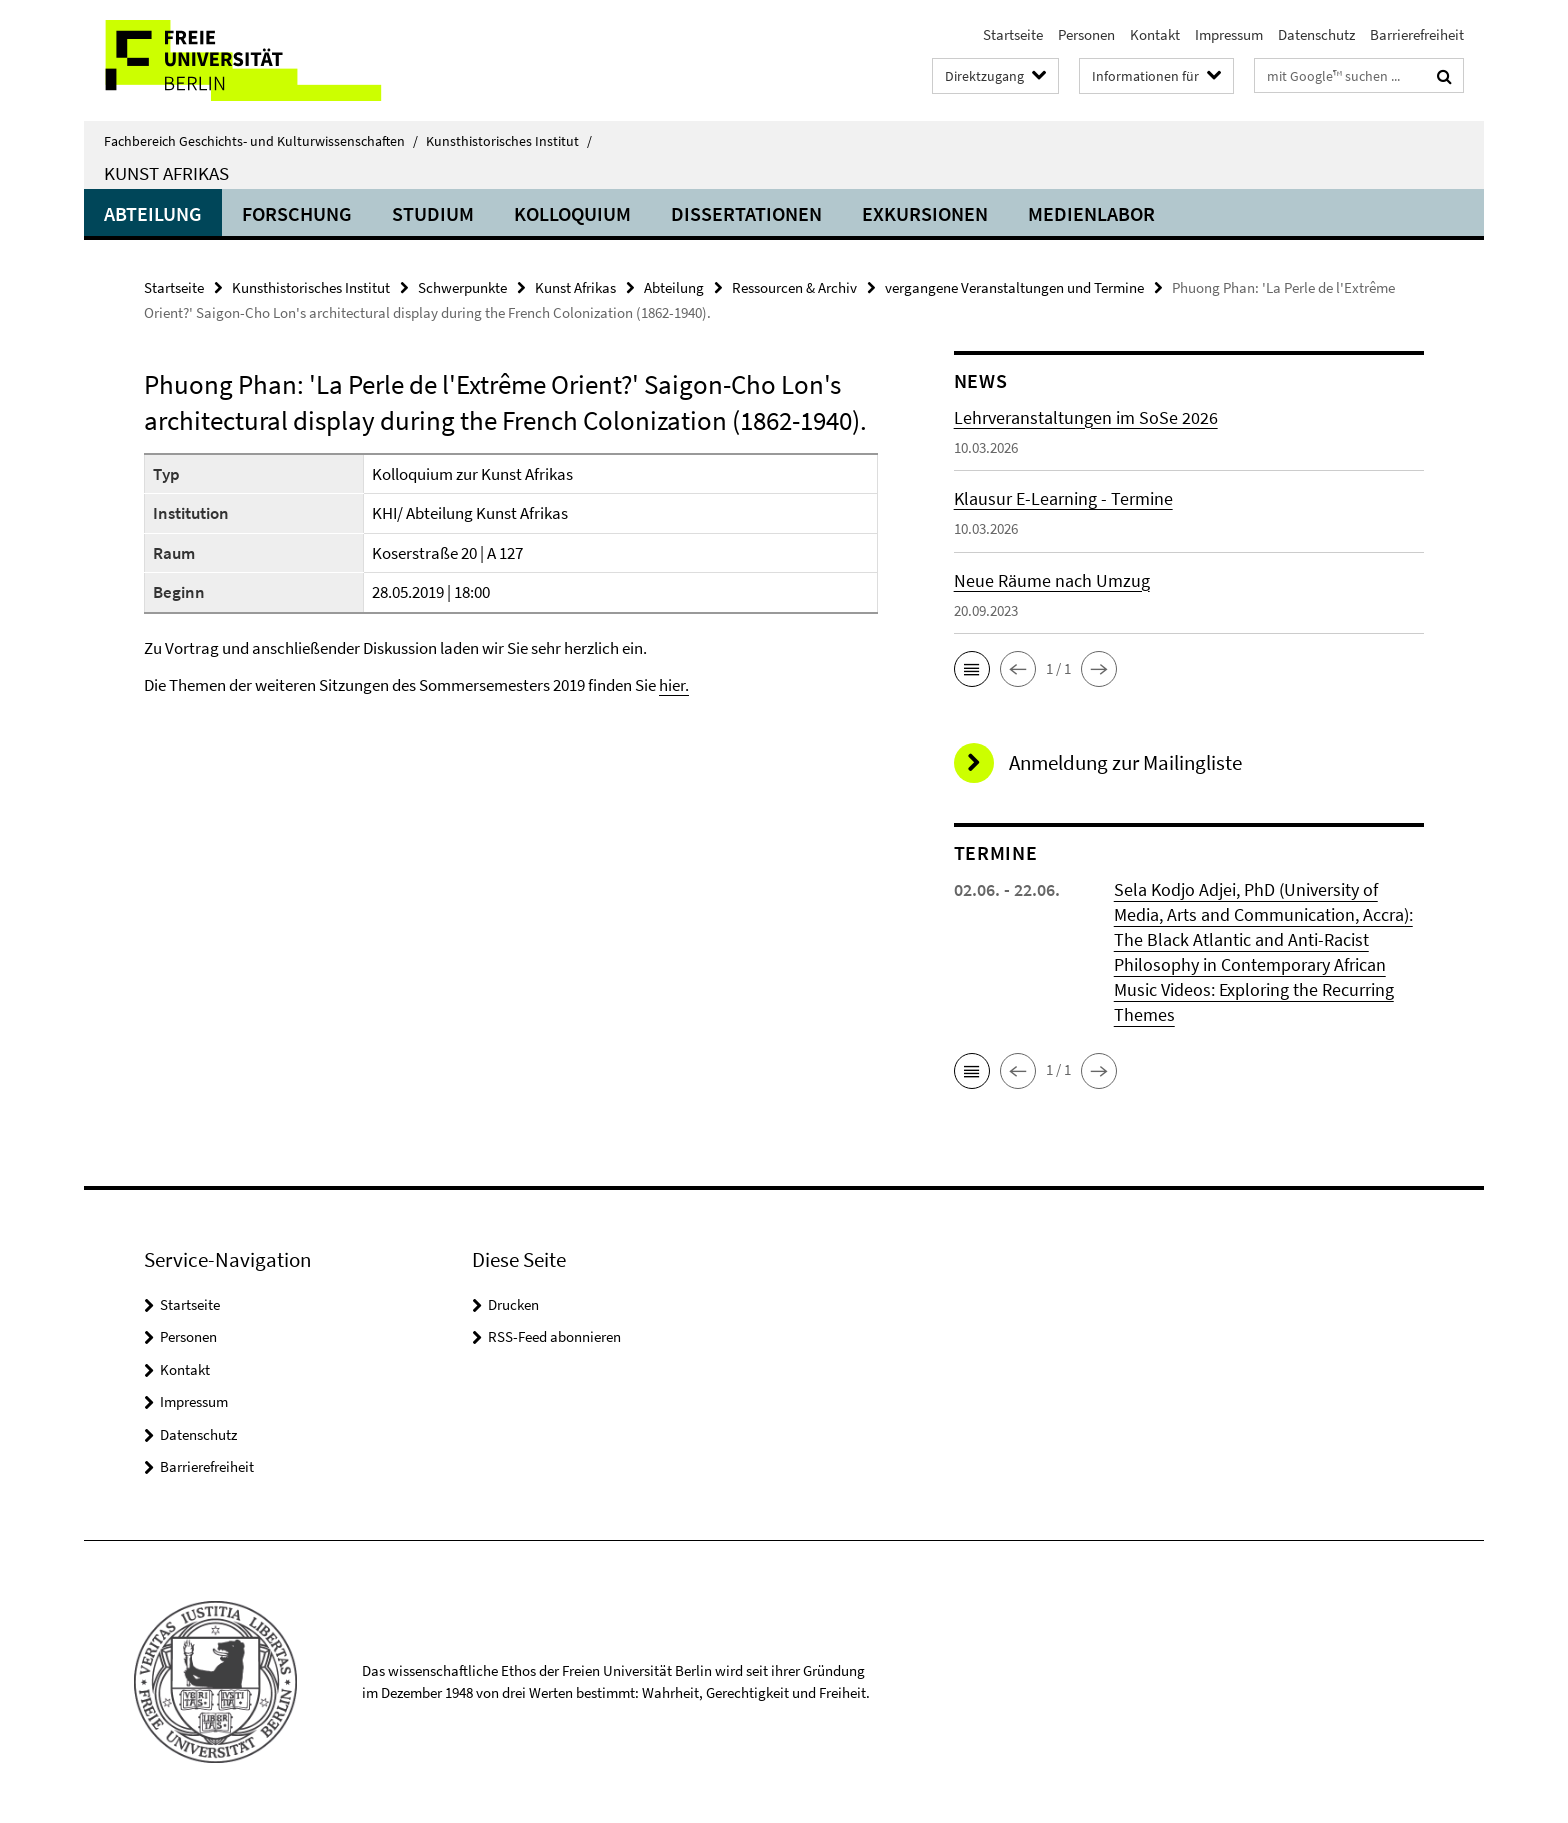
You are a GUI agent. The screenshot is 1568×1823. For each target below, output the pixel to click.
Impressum (1229, 34)
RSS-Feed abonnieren (554, 1336)
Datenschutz (1316, 34)
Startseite (1013, 34)
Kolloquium (572, 213)
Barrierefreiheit (1417, 34)
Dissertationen (746, 213)
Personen (1086, 34)
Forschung (297, 213)
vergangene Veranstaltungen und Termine (1014, 287)
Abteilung (153, 213)
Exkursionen (925, 213)
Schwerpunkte (462, 287)
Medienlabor (1091, 213)
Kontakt (1155, 34)
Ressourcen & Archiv (794, 287)
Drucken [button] (513, 1304)
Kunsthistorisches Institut (509, 141)
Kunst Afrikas (166, 173)
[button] (972, 669)
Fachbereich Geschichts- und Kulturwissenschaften (261, 141)
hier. (674, 685)
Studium (433, 213)
